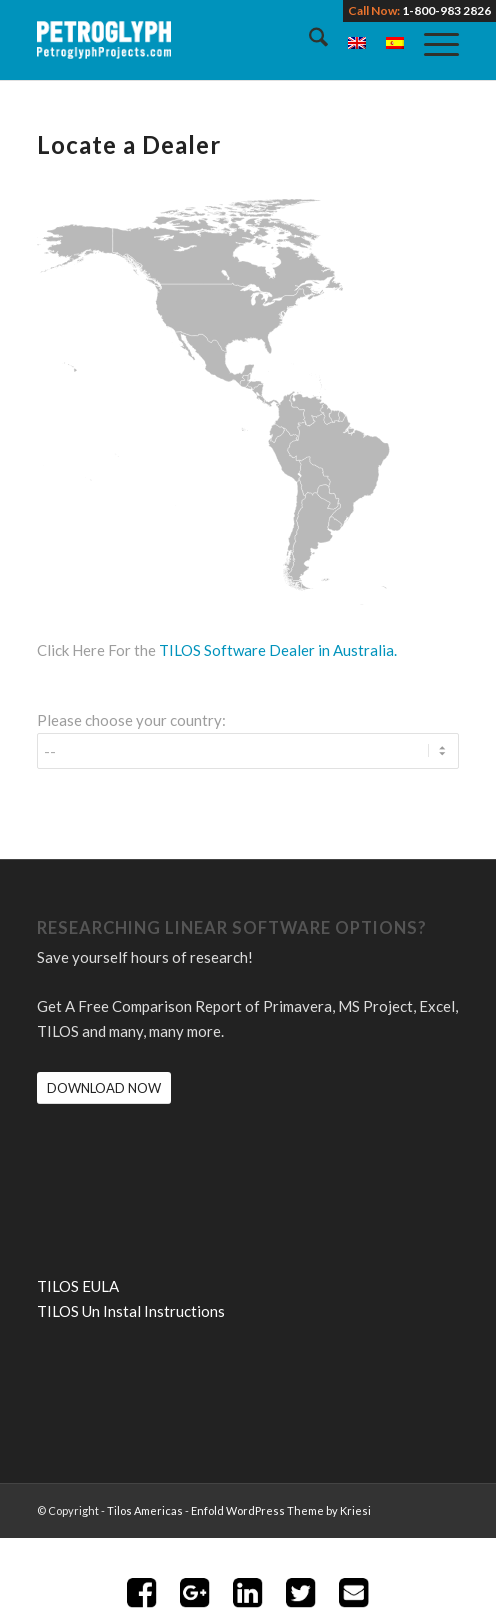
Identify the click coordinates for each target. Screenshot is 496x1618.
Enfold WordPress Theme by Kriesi (281, 1510)
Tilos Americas (145, 1510)
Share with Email (354, 1593)
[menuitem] (308, 40)
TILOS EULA (78, 1286)
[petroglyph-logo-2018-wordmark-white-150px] (205, 40)
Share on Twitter (301, 1593)
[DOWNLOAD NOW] (104, 1088)
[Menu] (431, 40)
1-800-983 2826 (446, 10)
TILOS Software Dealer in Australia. (278, 650)
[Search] (308, 40)
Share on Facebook (142, 1593)
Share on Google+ (195, 1593)
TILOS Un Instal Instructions (131, 1311)
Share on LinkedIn (248, 1593)
